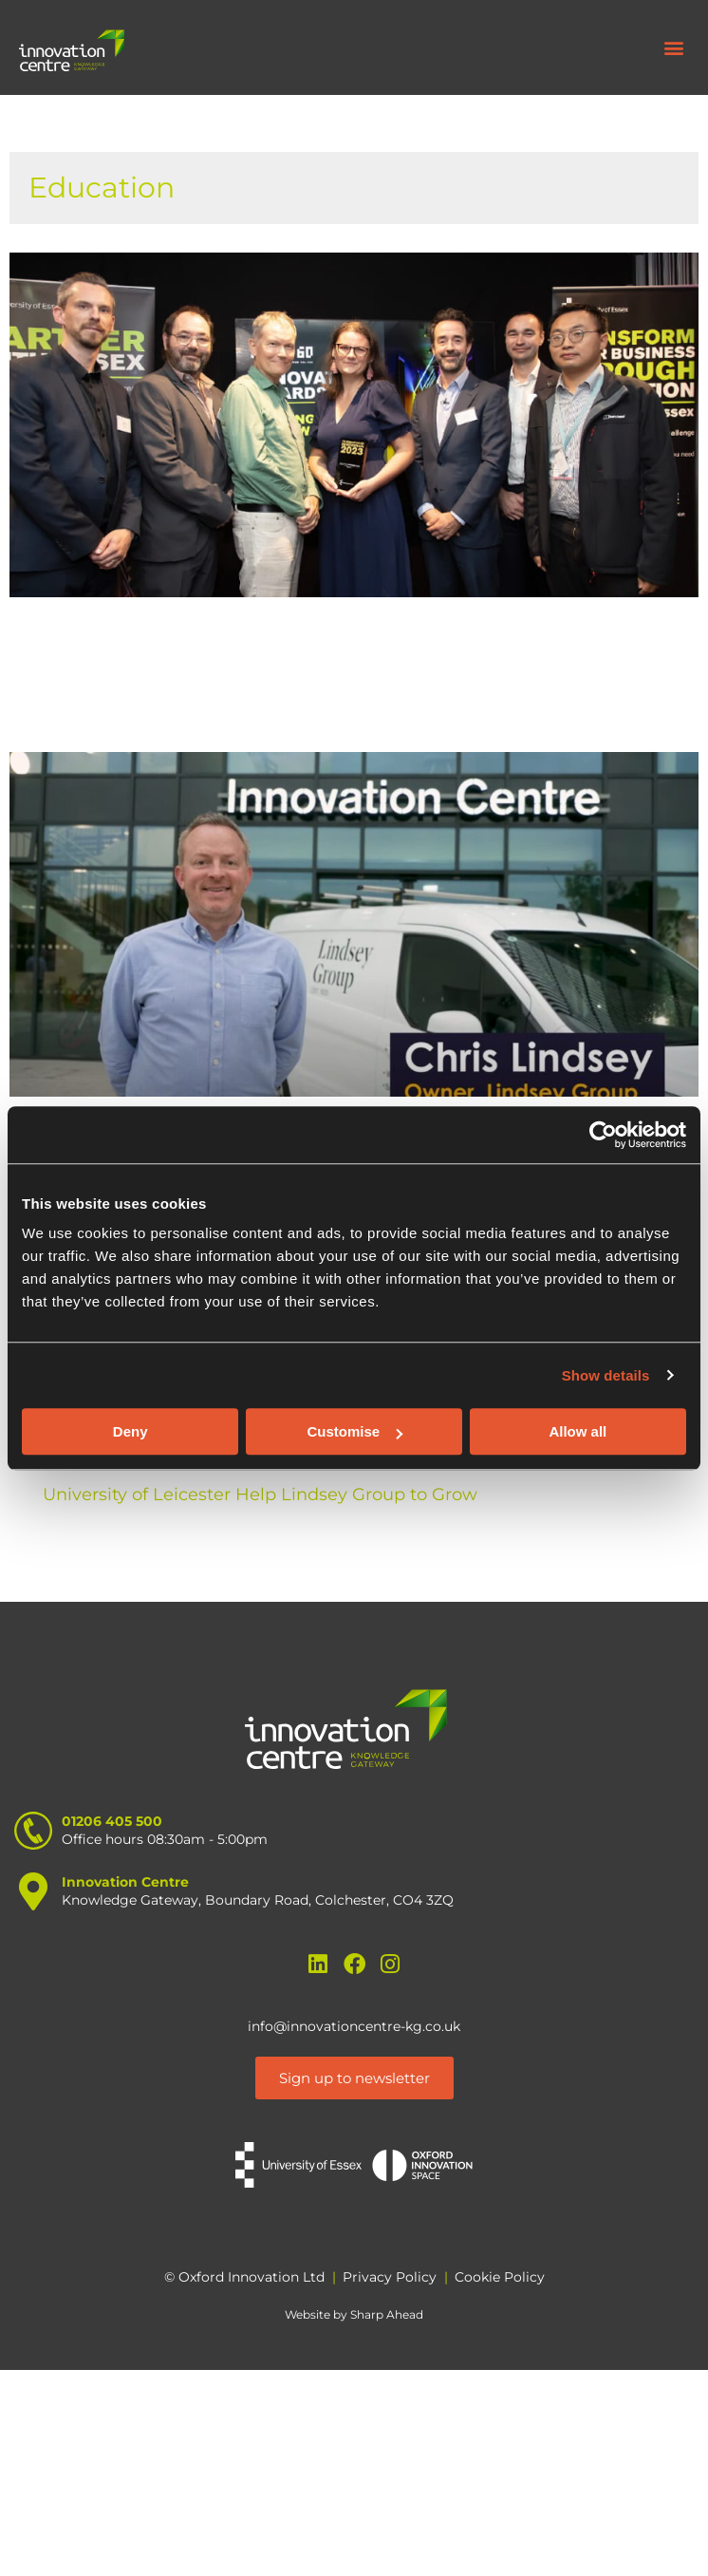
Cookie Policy (500, 2276)
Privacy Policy (390, 2276)
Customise (354, 1431)
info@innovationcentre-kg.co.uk (354, 2026)
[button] (673, 48)
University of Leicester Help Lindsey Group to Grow (260, 1494)
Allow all (577, 1431)
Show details (606, 1375)
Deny (130, 1431)
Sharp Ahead (386, 2314)
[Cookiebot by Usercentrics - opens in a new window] (603, 1134)
